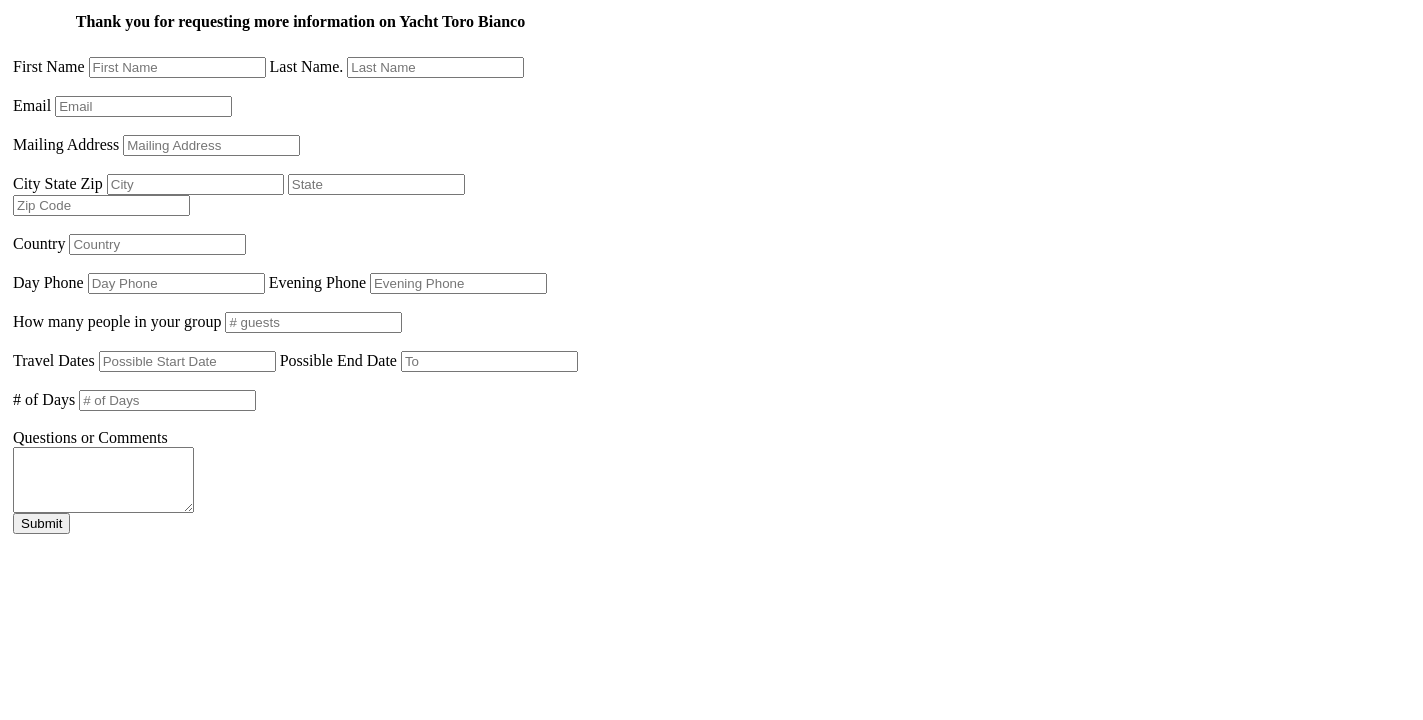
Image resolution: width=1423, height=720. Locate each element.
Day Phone (48, 282)
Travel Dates (54, 360)
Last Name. (307, 66)
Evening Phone (317, 282)
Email (32, 105)
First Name (49, 66)
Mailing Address (66, 144)
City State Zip (58, 183)
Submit (41, 535)
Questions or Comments (90, 437)
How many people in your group (117, 321)
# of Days (44, 399)
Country (39, 243)
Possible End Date (338, 360)
